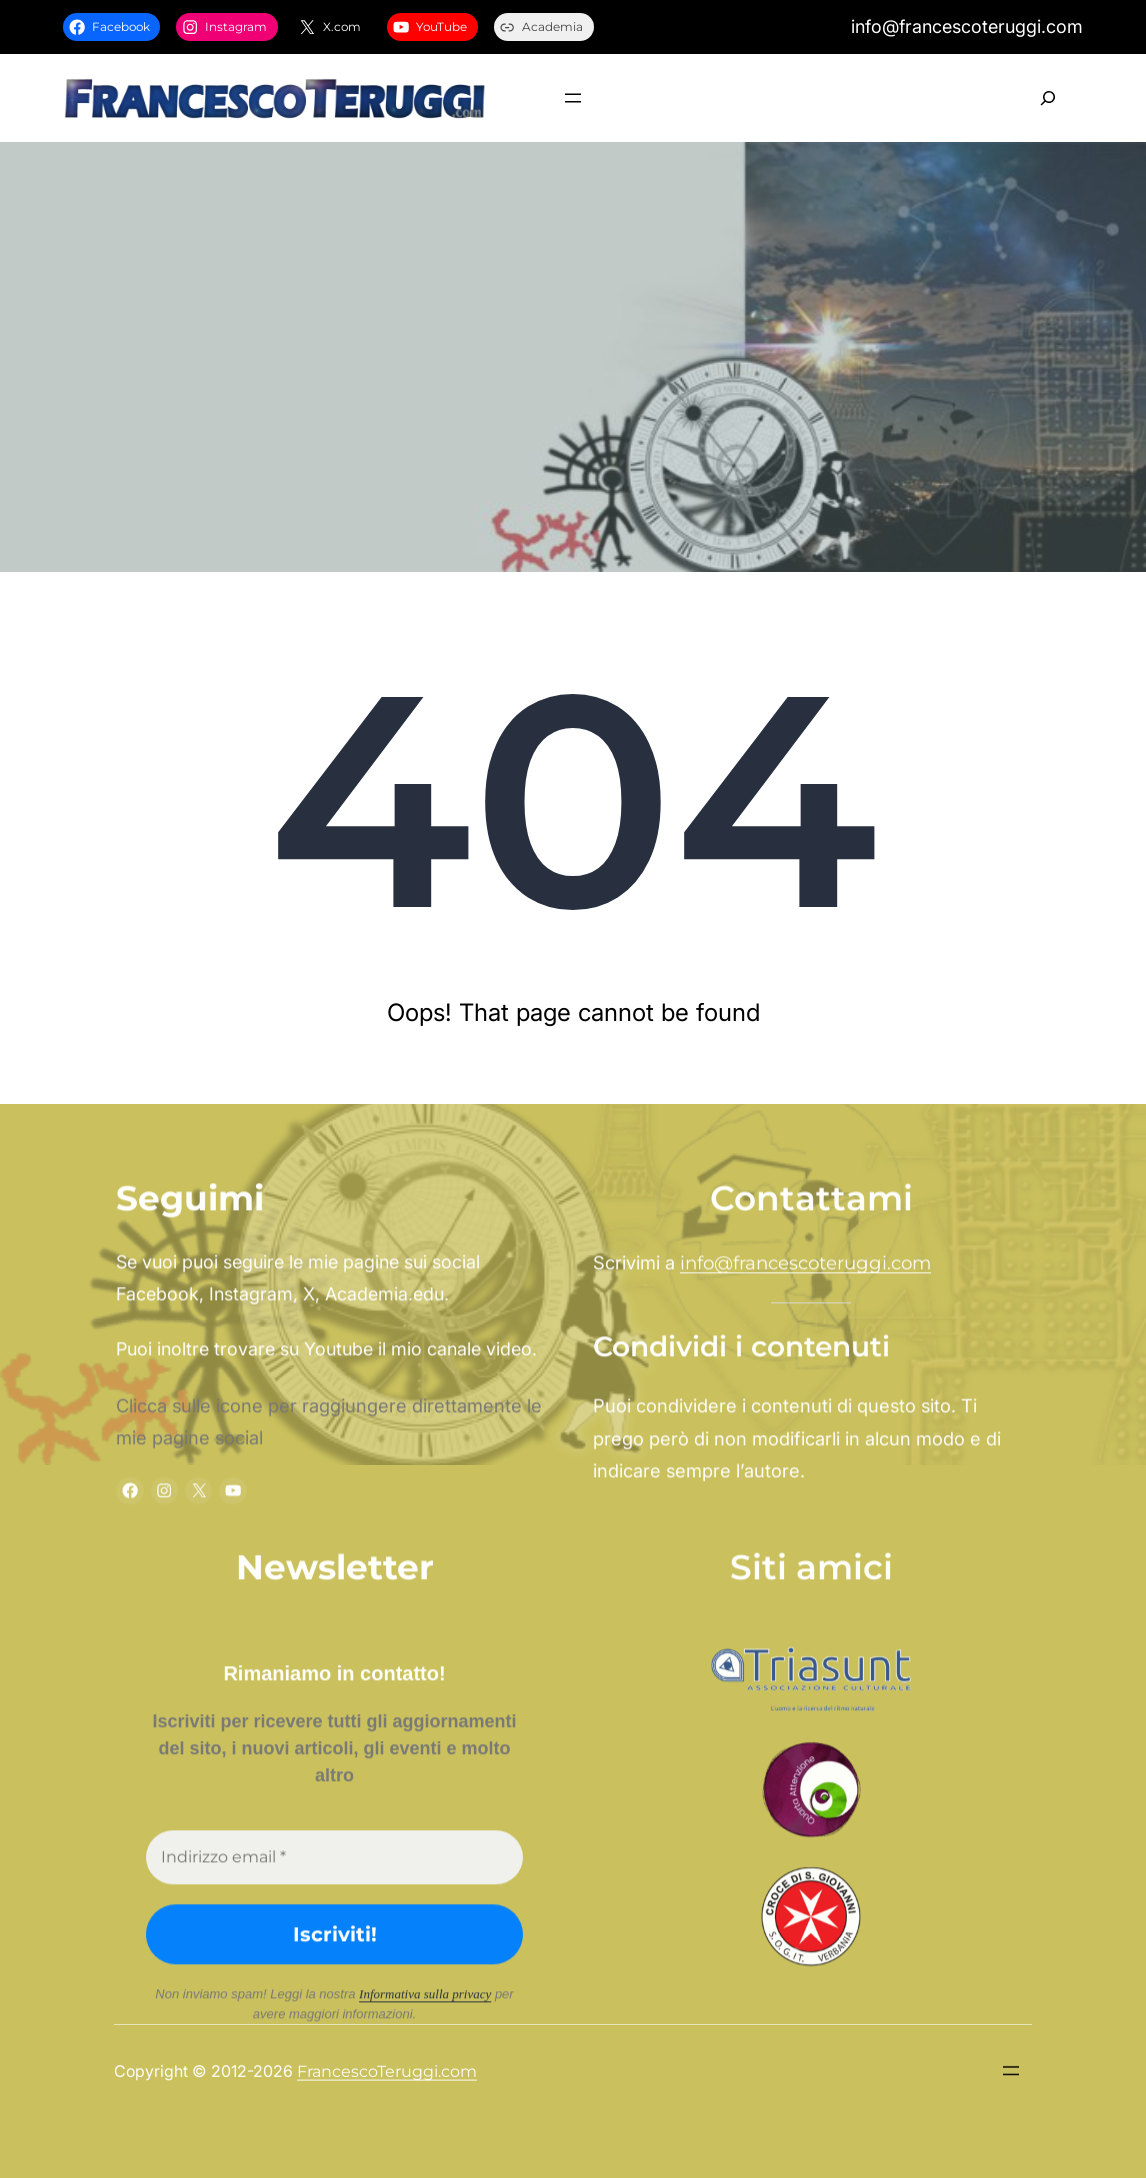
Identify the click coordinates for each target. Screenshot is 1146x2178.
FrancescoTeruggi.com (387, 1250)
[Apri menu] (573, 98)
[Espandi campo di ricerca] (1047, 98)
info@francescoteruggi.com (805, 2082)
